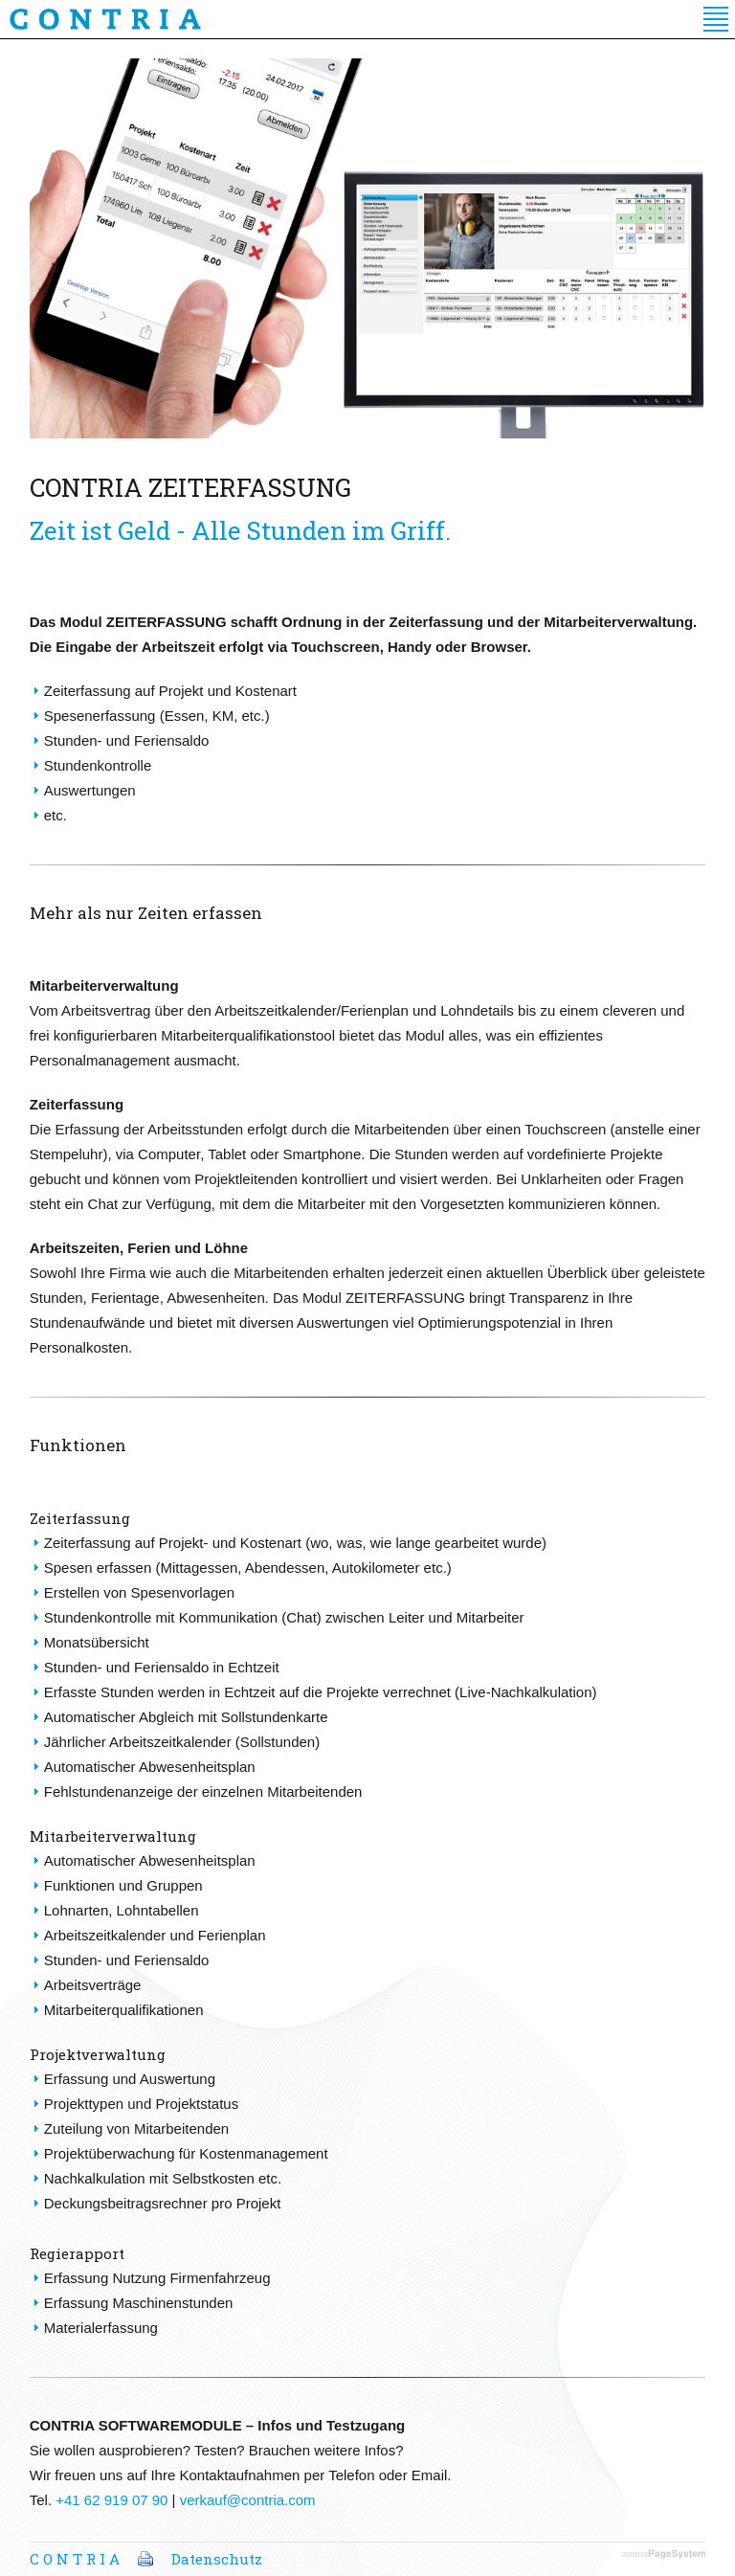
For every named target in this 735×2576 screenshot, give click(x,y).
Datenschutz (216, 2558)
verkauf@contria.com (248, 2500)
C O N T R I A (75, 2558)
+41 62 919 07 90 (111, 2500)
